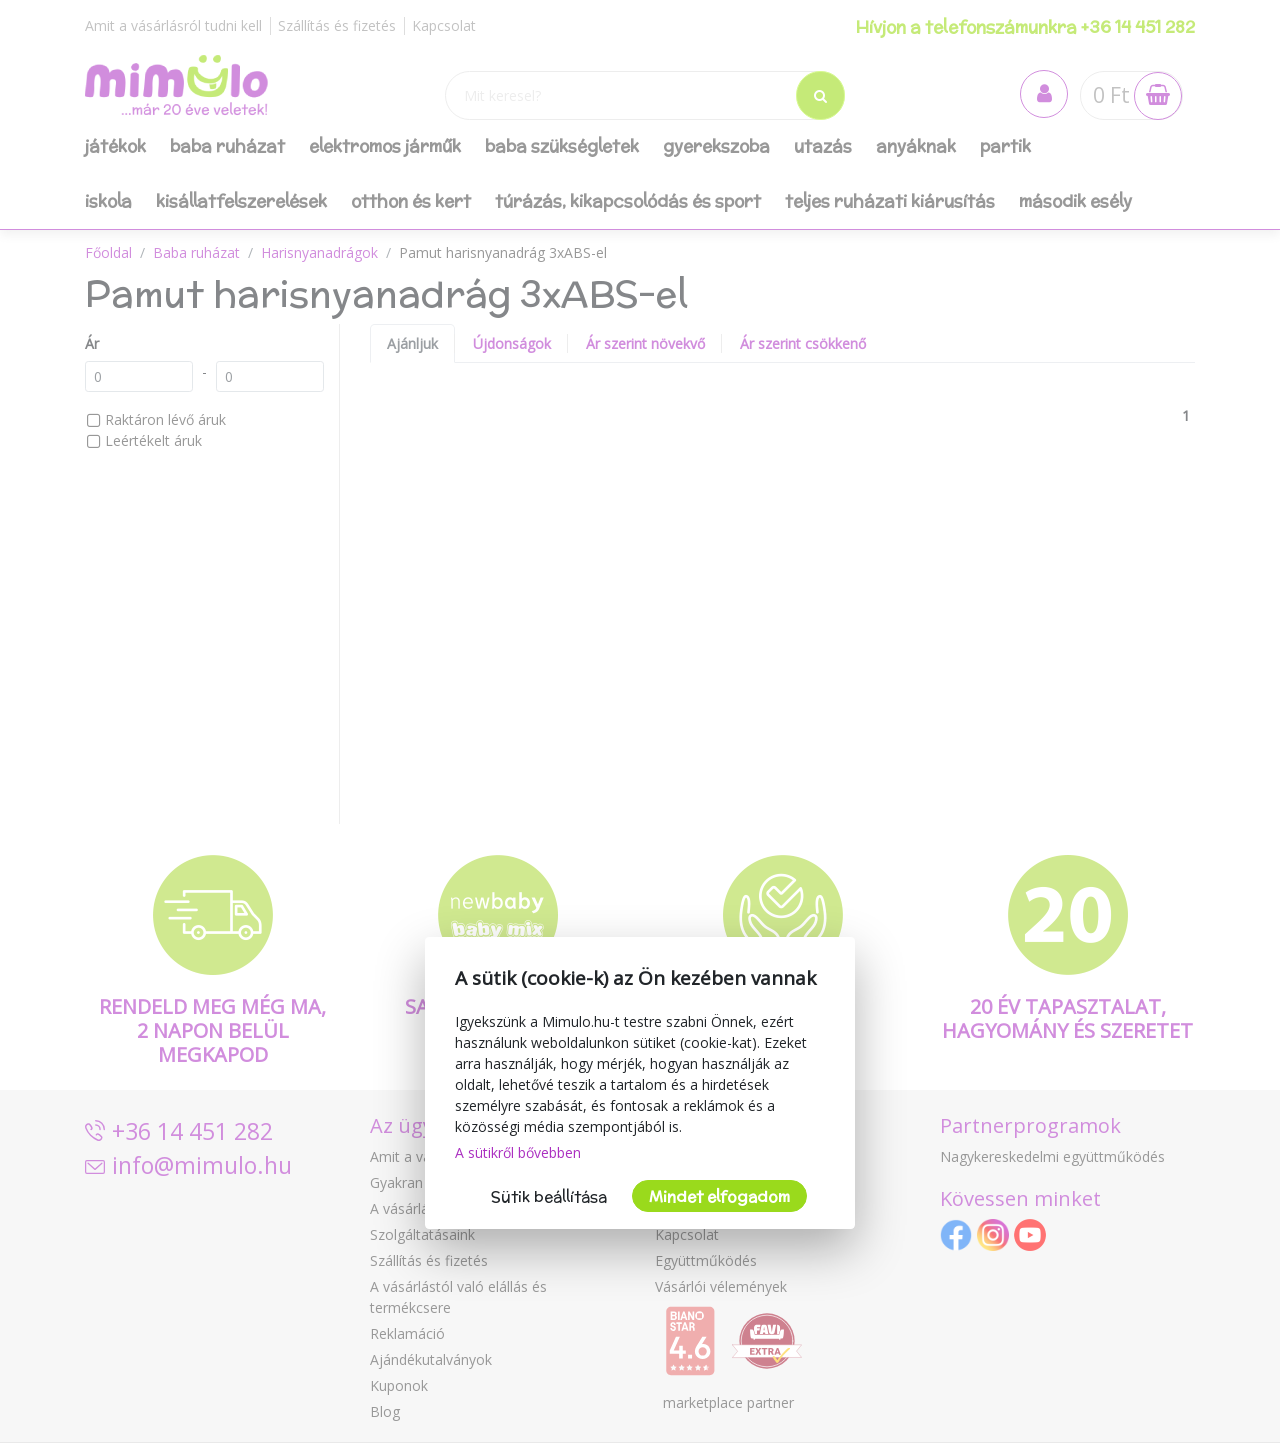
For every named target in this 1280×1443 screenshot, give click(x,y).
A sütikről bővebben (518, 1152)
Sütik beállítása (549, 1196)
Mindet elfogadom (719, 1196)
